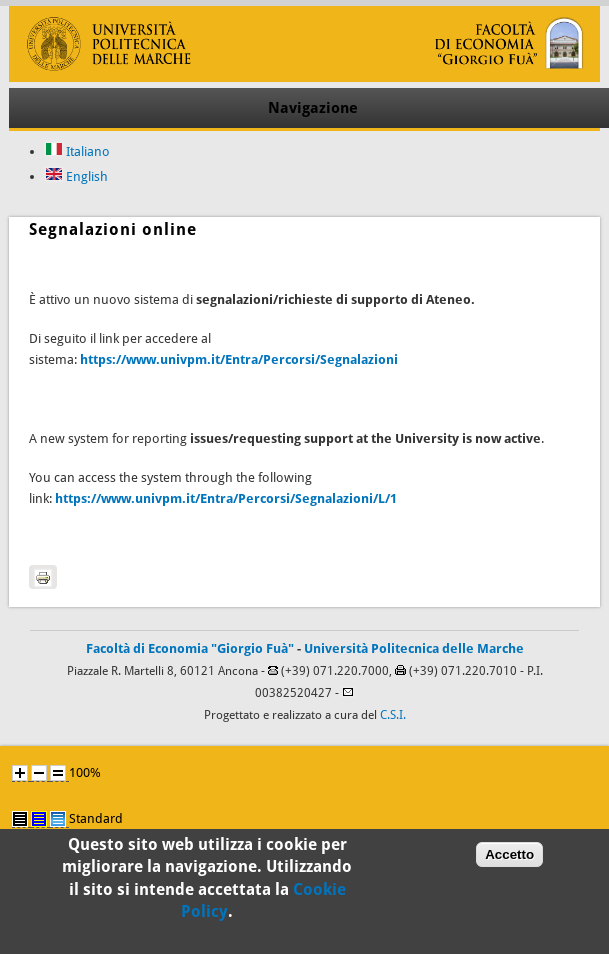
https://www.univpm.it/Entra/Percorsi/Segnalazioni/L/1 (226, 498)
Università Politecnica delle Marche (414, 648)
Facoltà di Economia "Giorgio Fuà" (190, 648)
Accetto (509, 861)
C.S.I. (393, 715)
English (76, 176)
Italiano (77, 151)
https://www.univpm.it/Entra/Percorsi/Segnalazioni (239, 359)
